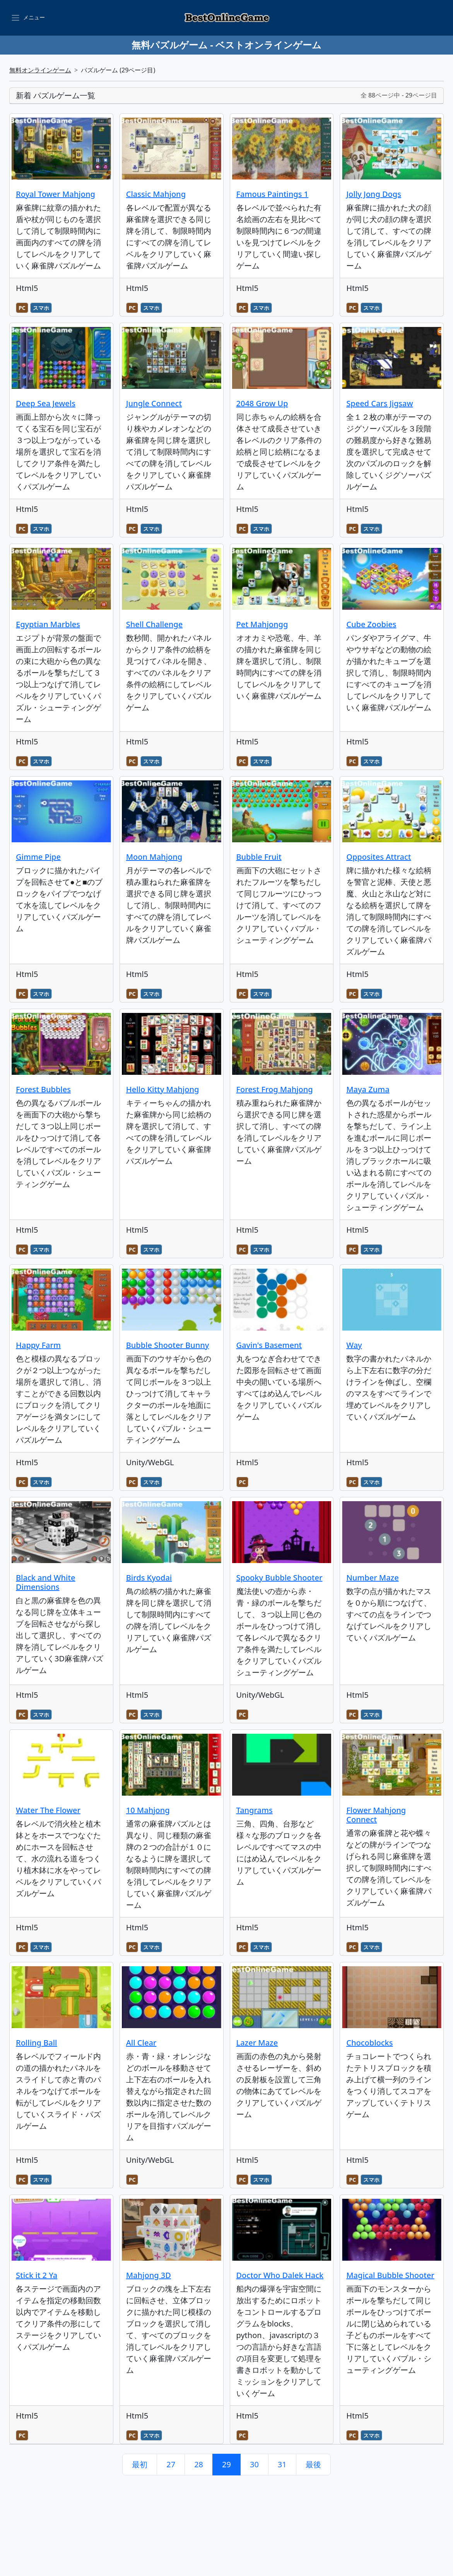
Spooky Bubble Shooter (279, 1577)
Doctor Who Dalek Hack (280, 2275)
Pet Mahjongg (262, 624)
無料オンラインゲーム (40, 70)
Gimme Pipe (38, 857)
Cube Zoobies (371, 624)
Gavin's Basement (269, 1345)
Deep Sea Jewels (45, 403)
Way (354, 1345)
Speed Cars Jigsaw (379, 403)
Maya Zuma (367, 1089)
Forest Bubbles (43, 1089)
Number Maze (372, 1577)
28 (198, 2464)
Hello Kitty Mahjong (162, 1089)
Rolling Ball (36, 2042)
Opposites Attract (378, 857)
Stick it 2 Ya (36, 2275)
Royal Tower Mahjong (55, 194)
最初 (139, 2464)
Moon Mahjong (154, 857)
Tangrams (254, 1810)
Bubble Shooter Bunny (167, 1345)
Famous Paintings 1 (272, 194)
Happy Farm (38, 1345)
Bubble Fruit (259, 857)
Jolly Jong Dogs (373, 194)
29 (226, 2464)
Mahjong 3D (148, 2275)
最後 (313, 2464)
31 (282, 2464)
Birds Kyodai (149, 1577)
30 (254, 2464)
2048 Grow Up (262, 403)
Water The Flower (48, 1810)
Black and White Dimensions (45, 1582)
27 (170, 2464)
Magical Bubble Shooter (390, 2275)
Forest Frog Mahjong (274, 1089)
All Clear (141, 2042)
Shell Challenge (154, 624)
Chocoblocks (369, 2042)
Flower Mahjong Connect (376, 1815)
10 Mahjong (148, 1810)
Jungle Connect (154, 403)
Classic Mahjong (156, 194)
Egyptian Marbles (48, 624)
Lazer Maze (257, 2042)
